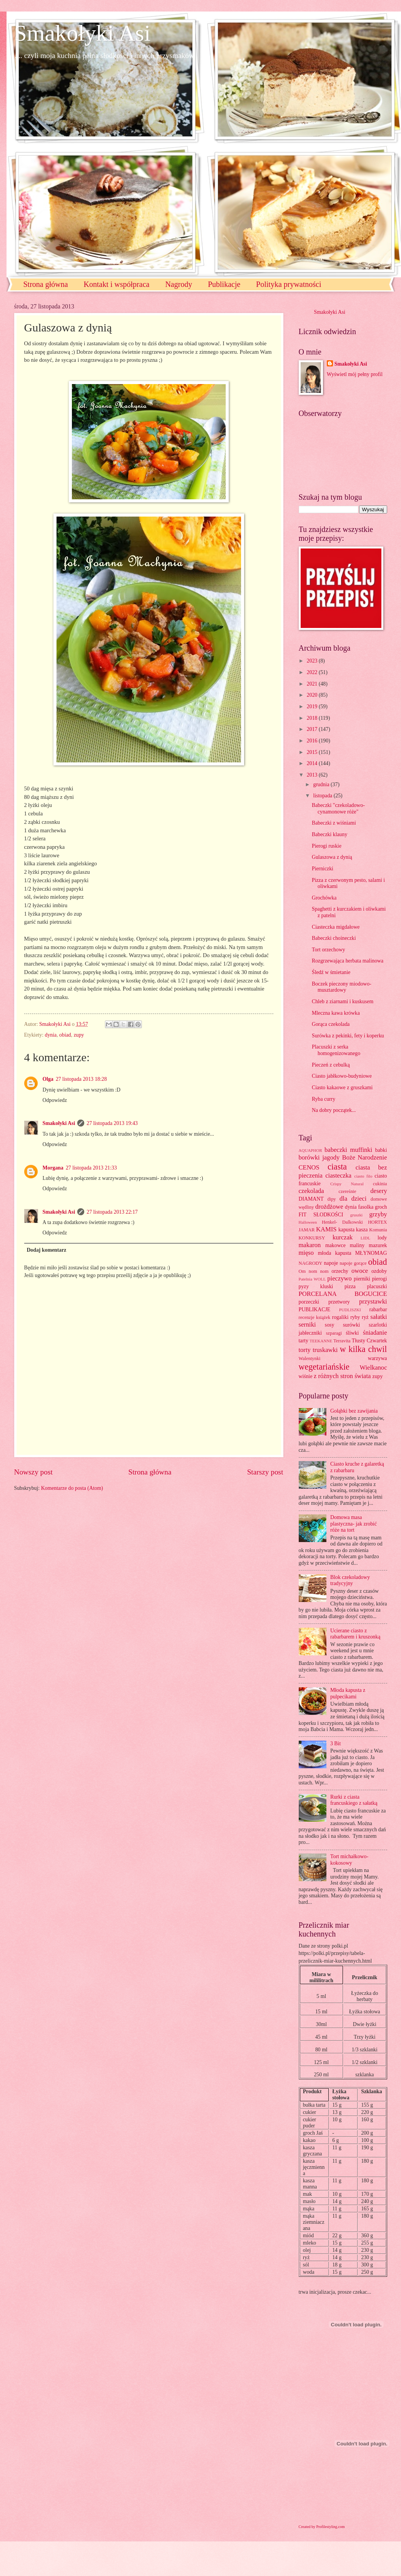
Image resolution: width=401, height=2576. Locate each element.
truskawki (325, 1349)
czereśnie (347, 1191)
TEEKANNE (320, 1341)
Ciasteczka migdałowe (336, 927)
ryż (365, 1317)
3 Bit (335, 1743)
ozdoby (379, 1271)
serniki (307, 1324)
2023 (313, 661)
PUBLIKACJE (315, 1309)
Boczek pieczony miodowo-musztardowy (341, 987)
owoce (359, 1270)
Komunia (378, 1230)
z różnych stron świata (342, 1376)
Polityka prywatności (288, 284)
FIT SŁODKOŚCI (321, 1215)
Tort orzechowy (328, 950)
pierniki (362, 1279)
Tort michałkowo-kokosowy (349, 1860)
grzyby (378, 1214)
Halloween (308, 1222)
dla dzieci (352, 1198)
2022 (313, 672)
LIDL (365, 1238)
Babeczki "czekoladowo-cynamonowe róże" (338, 808)
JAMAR (307, 1230)
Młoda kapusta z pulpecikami (347, 1693)
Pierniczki (322, 868)
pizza (350, 1286)
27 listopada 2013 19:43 (112, 1123)
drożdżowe (329, 1206)
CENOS (309, 1167)
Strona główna (45, 284)
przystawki (373, 1301)
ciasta (337, 1166)
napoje (331, 1263)
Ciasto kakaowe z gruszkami (342, 1087)
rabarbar (378, 1309)
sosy (329, 1325)
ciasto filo (363, 1176)
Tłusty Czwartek (369, 1340)
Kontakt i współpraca (117, 284)
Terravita (342, 1340)
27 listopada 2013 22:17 (112, 1212)
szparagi (334, 1333)
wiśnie (306, 1376)
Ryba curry (323, 1099)
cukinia (380, 1183)
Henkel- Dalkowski (342, 1222)
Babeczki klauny (329, 834)
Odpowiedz (55, 1100)
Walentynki (310, 1358)
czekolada (311, 1190)
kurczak (343, 1237)
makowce (335, 1245)
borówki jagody (319, 1157)
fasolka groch (372, 1207)
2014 (313, 763)
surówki (351, 1325)
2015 (313, 752)
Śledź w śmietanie (331, 972)
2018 (313, 718)
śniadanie (375, 1332)
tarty (303, 1340)
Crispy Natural (347, 1183)
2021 (313, 684)
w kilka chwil (363, 1349)
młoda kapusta (334, 1253)
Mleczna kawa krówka (336, 1013)
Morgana (53, 1168)
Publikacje (224, 284)
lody (382, 1238)
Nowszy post (33, 1472)
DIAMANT (311, 1199)
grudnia (322, 784)
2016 (313, 741)
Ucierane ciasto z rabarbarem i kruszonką (355, 1634)
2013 (313, 775)
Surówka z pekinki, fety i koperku (348, 1036)
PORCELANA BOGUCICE (343, 1293)
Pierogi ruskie (326, 846)
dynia (51, 1035)
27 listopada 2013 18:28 (81, 1079)
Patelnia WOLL (312, 1279)
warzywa (377, 1358)
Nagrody (178, 284)
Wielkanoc (373, 1367)
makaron (310, 1245)
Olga (48, 1079)
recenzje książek (315, 1317)
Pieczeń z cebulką (331, 1065)
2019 (313, 706)
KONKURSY (312, 1238)
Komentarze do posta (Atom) (72, 1488)
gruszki (356, 1215)
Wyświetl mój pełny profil (355, 374)
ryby (355, 1317)
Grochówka (324, 898)
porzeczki (309, 1302)
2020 (313, 695)
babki (381, 1150)
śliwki (352, 1333)
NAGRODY (311, 1263)
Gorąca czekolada (330, 1024)
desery (378, 1190)
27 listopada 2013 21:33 (91, 1168)
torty (305, 1349)
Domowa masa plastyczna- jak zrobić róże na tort (353, 1523)
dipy (331, 1199)
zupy (79, 1035)
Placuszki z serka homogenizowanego (336, 1050)
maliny (357, 1245)
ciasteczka (338, 1175)
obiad (65, 1035)
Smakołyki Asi (82, 33)
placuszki (377, 1286)
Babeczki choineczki (334, 938)
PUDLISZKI (350, 1309)
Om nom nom (314, 1271)
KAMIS (326, 1229)
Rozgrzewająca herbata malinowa (347, 961)
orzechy (339, 1271)
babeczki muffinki (348, 1149)
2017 (313, 729)
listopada (323, 795)
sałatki (378, 1316)
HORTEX (377, 1222)
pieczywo (339, 1278)
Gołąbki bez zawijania (354, 1411)
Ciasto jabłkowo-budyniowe (342, 1076)
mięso (306, 1252)
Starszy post (265, 1472)
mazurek (378, 1245)
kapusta (346, 1230)
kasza (362, 1230)
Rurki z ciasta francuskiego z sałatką (354, 1800)
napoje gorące (352, 1263)
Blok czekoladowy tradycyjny (350, 1580)
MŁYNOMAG (371, 1253)
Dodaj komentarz (46, 1250)
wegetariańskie (324, 1367)
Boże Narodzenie (364, 1157)
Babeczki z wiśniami (334, 823)
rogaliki (340, 1317)
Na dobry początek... (334, 1110)
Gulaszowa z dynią (332, 857)
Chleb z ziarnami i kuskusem (342, 1001)
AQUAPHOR (310, 1150)
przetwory (339, 1302)
